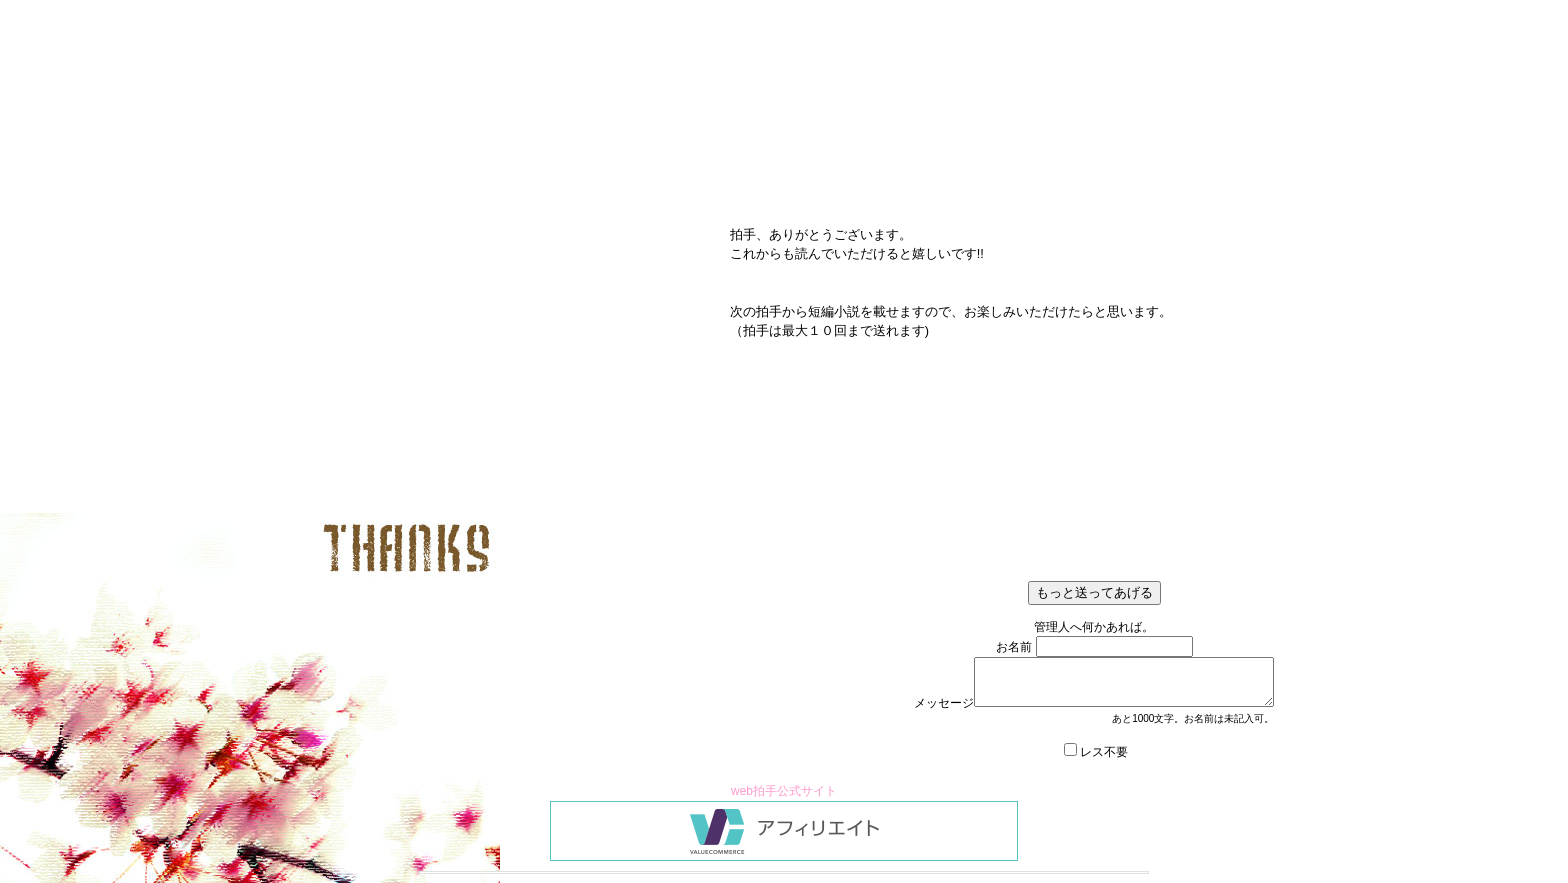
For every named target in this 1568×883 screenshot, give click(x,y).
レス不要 (1104, 752)
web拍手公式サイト (784, 791)
